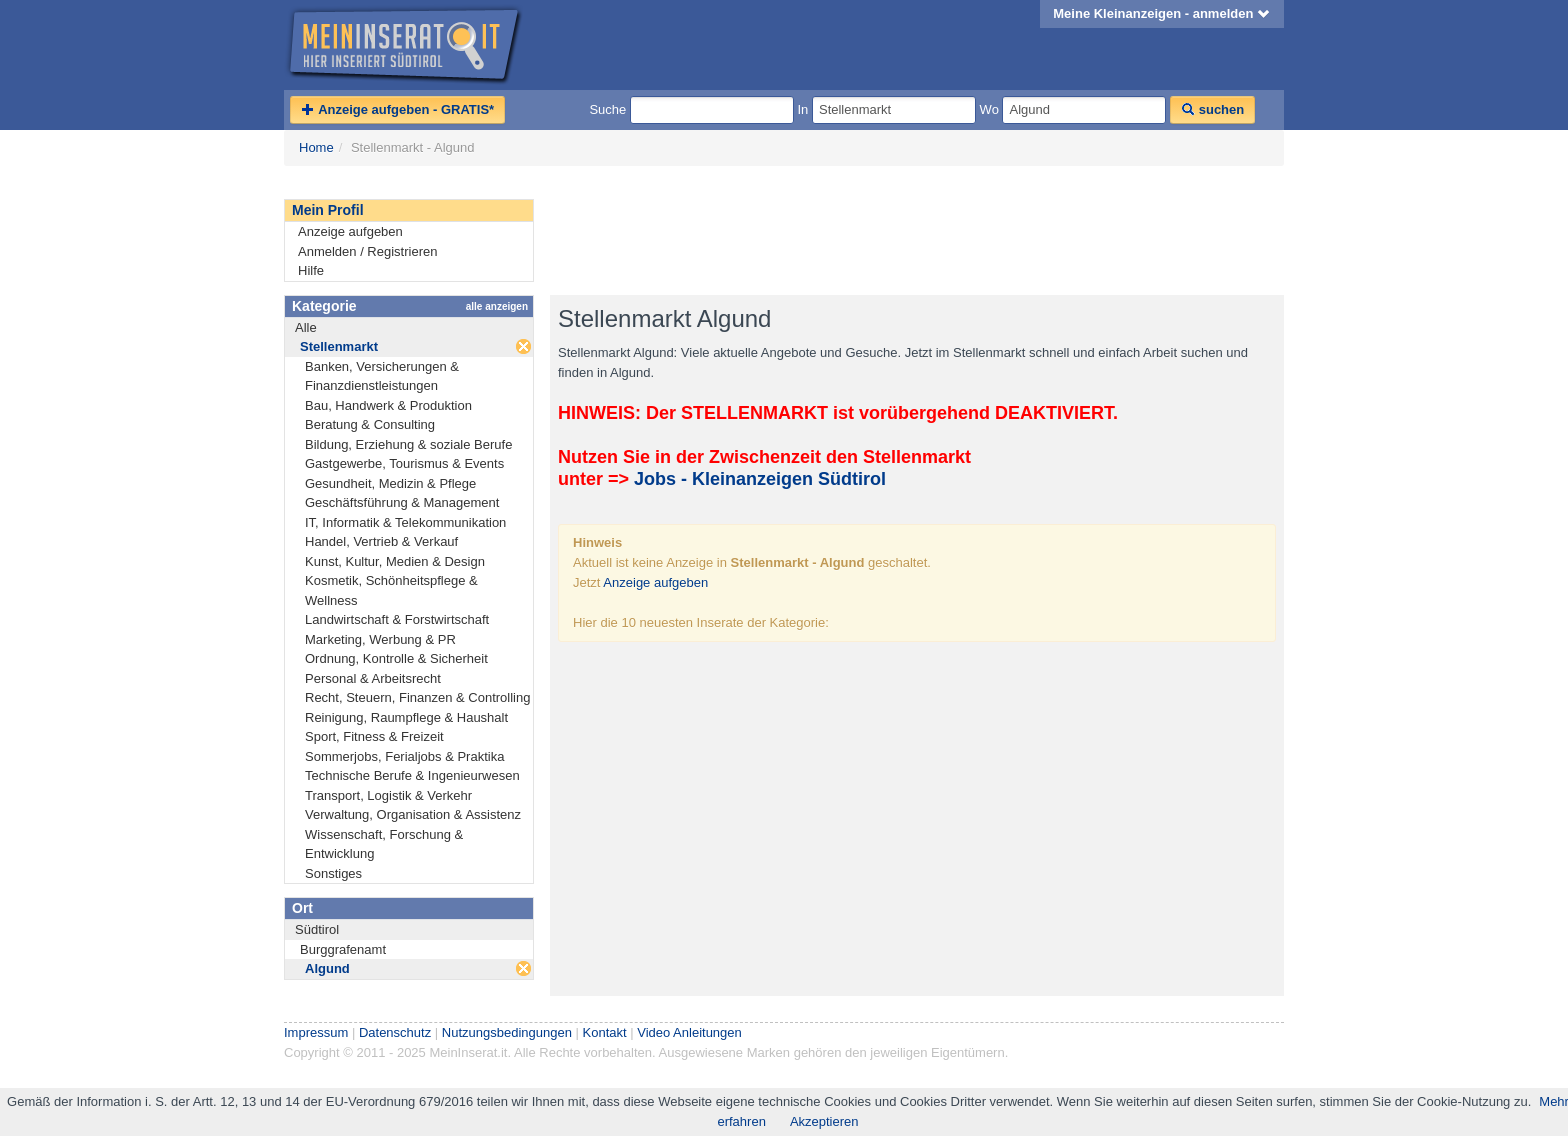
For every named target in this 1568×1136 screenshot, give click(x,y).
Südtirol (317, 929)
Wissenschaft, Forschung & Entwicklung (384, 844)
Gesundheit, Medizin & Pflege (390, 483)
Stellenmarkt (339, 346)
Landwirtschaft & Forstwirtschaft (397, 619)
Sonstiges (333, 873)
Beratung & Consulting (370, 424)
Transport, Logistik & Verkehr (388, 795)
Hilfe (311, 270)
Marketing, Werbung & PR (380, 639)
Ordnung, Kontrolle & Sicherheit (396, 658)
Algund (327, 968)
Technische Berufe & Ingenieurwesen (412, 775)
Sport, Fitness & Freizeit (374, 736)
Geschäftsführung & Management (402, 502)
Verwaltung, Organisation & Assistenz (413, 814)
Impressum (316, 1032)
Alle (306, 327)
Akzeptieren (824, 1121)
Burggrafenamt (343, 949)
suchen (1212, 109)
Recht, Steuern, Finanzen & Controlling (417, 697)
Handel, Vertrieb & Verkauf (381, 541)
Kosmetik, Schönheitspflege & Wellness (391, 590)
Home (316, 147)
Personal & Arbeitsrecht (373, 678)
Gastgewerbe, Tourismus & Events (404, 463)
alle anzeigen (497, 306)
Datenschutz (395, 1032)
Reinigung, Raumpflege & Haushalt (406, 717)
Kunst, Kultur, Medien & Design (395, 561)
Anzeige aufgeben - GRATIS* (397, 109)
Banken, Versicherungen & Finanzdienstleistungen (382, 376)
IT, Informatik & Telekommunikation (405, 522)
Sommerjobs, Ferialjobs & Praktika (404, 756)
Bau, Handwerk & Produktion (388, 405)
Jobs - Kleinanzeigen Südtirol (760, 479)
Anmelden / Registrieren (367, 251)
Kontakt (605, 1032)
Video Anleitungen (689, 1032)
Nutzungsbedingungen (507, 1032)
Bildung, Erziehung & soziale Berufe (408, 444)
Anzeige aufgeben (350, 231)
